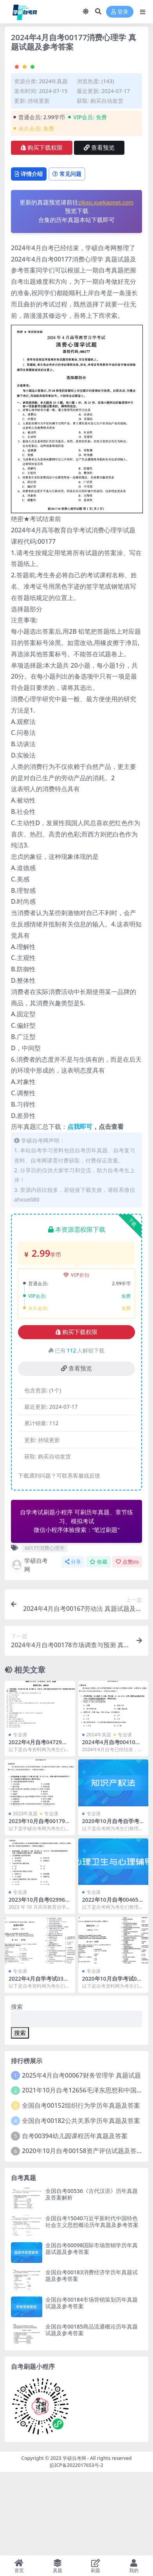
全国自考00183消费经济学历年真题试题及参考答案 (91, 2359)
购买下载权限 (42, 231)
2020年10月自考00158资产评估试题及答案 (82, 2234)
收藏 (98, 1645)
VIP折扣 (76, 1358)
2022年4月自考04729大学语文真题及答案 (38, 1829)
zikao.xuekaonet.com (105, 285)
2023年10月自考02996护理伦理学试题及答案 (39, 1986)
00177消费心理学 (44, 1631)
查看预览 (99, 231)
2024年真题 (53, 164)
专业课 (20, 1818)
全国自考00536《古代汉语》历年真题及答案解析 (91, 2278)
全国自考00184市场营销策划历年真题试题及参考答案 (91, 2386)
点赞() (127, 1645)
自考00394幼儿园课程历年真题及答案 (75, 2219)
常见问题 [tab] (66, 257)
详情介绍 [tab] (29, 257)
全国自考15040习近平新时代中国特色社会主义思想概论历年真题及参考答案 (92, 2305)
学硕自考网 (29, 1648)
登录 (119, 12)
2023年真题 (25, 1896)
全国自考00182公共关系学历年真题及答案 (81, 2204)
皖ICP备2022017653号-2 (76, 2548)
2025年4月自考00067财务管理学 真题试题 (81, 2158)
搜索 (17, 2090)
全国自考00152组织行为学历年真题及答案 (81, 2188)
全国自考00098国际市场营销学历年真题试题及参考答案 (91, 2332)
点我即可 (79, 1210)
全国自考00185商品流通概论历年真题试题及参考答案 (91, 2413)
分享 (73, 1645)
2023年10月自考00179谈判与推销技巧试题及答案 (39, 1908)
